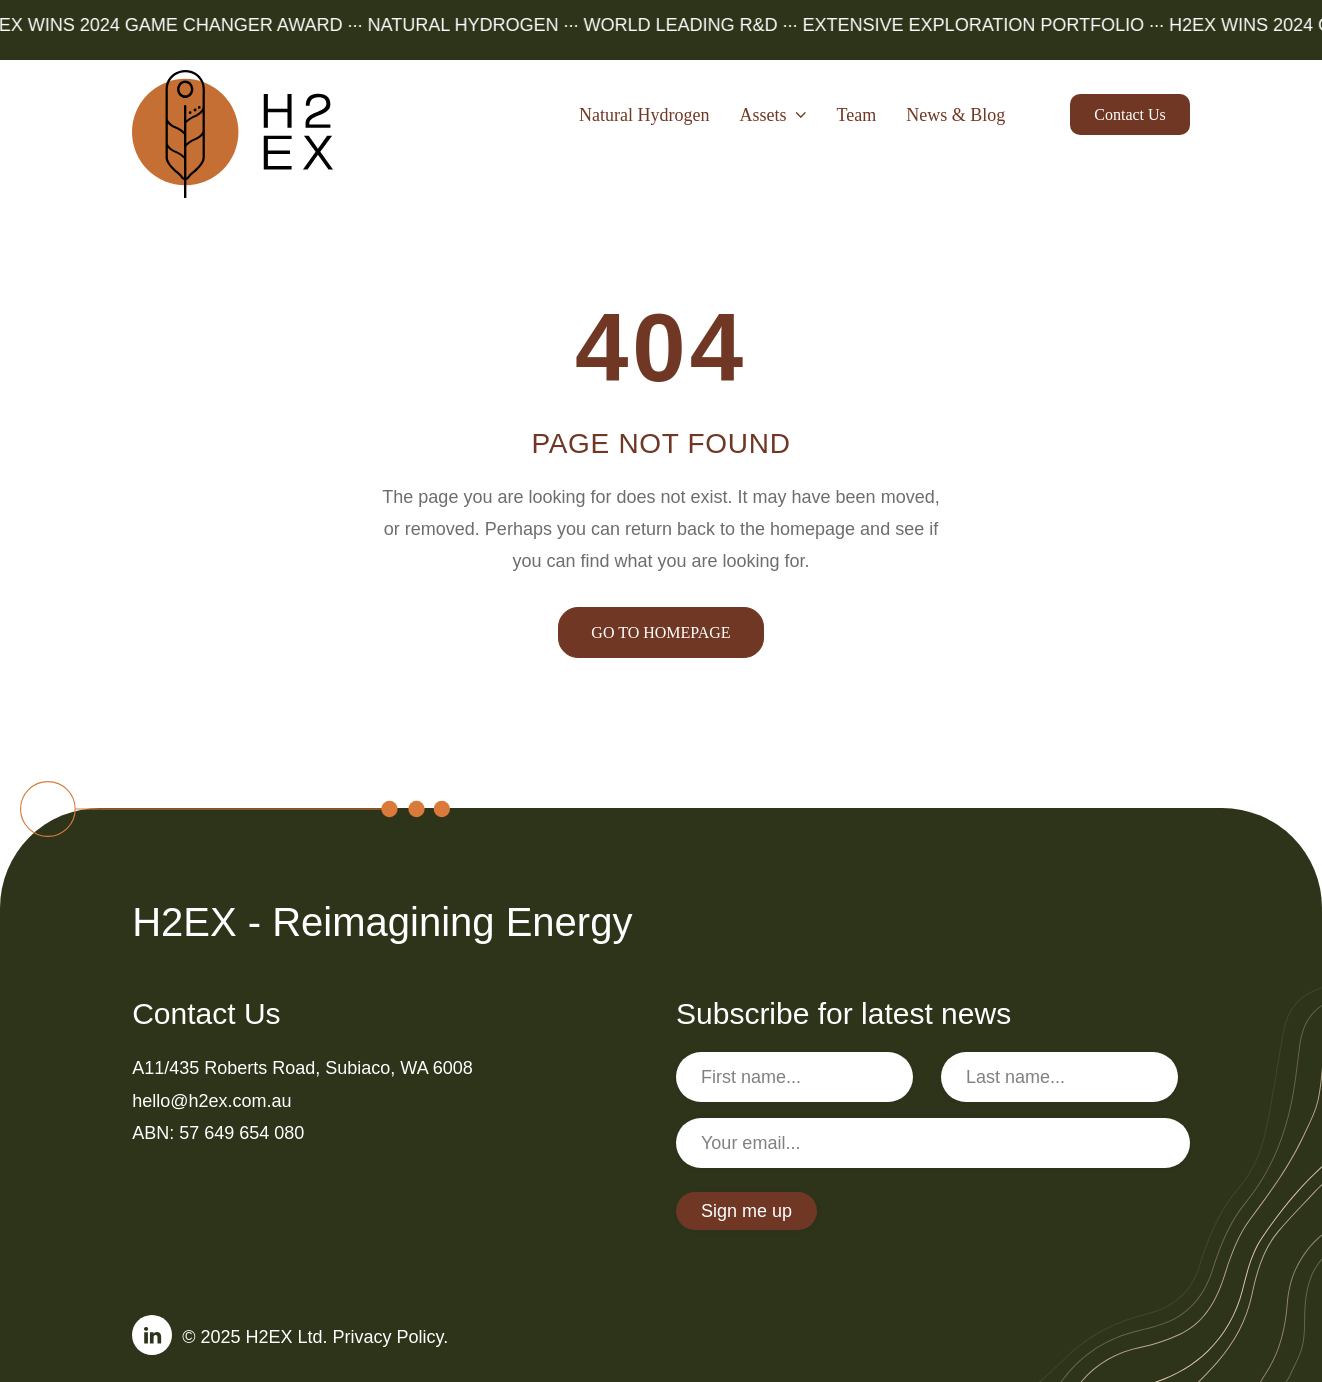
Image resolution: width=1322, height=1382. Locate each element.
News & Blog (955, 115)
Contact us (1130, 114)
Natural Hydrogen (644, 115)
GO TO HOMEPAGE (660, 632)
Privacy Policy (388, 1337)
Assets (773, 115)
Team (857, 115)
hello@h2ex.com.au (211, 1101)
